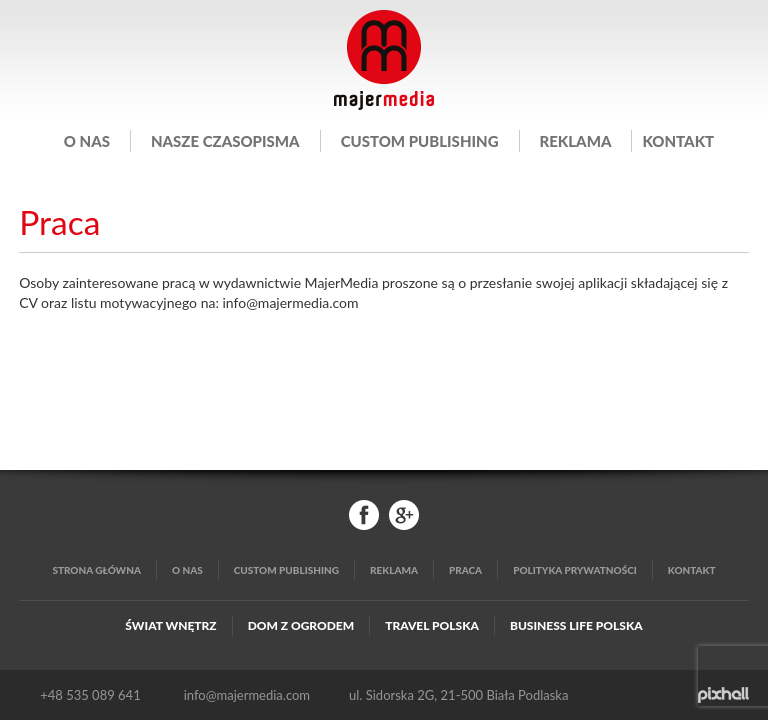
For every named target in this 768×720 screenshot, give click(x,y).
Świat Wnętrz (170, 625)
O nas (87, 141)
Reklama (576, 141)
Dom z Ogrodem (301, 625)
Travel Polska (432, 625)
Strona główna (96, 570)
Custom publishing (420, 141)
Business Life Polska (576, 625)
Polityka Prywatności (575, 570)
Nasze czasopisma (225, 141)
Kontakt (678, 141)
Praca (465, 570)
